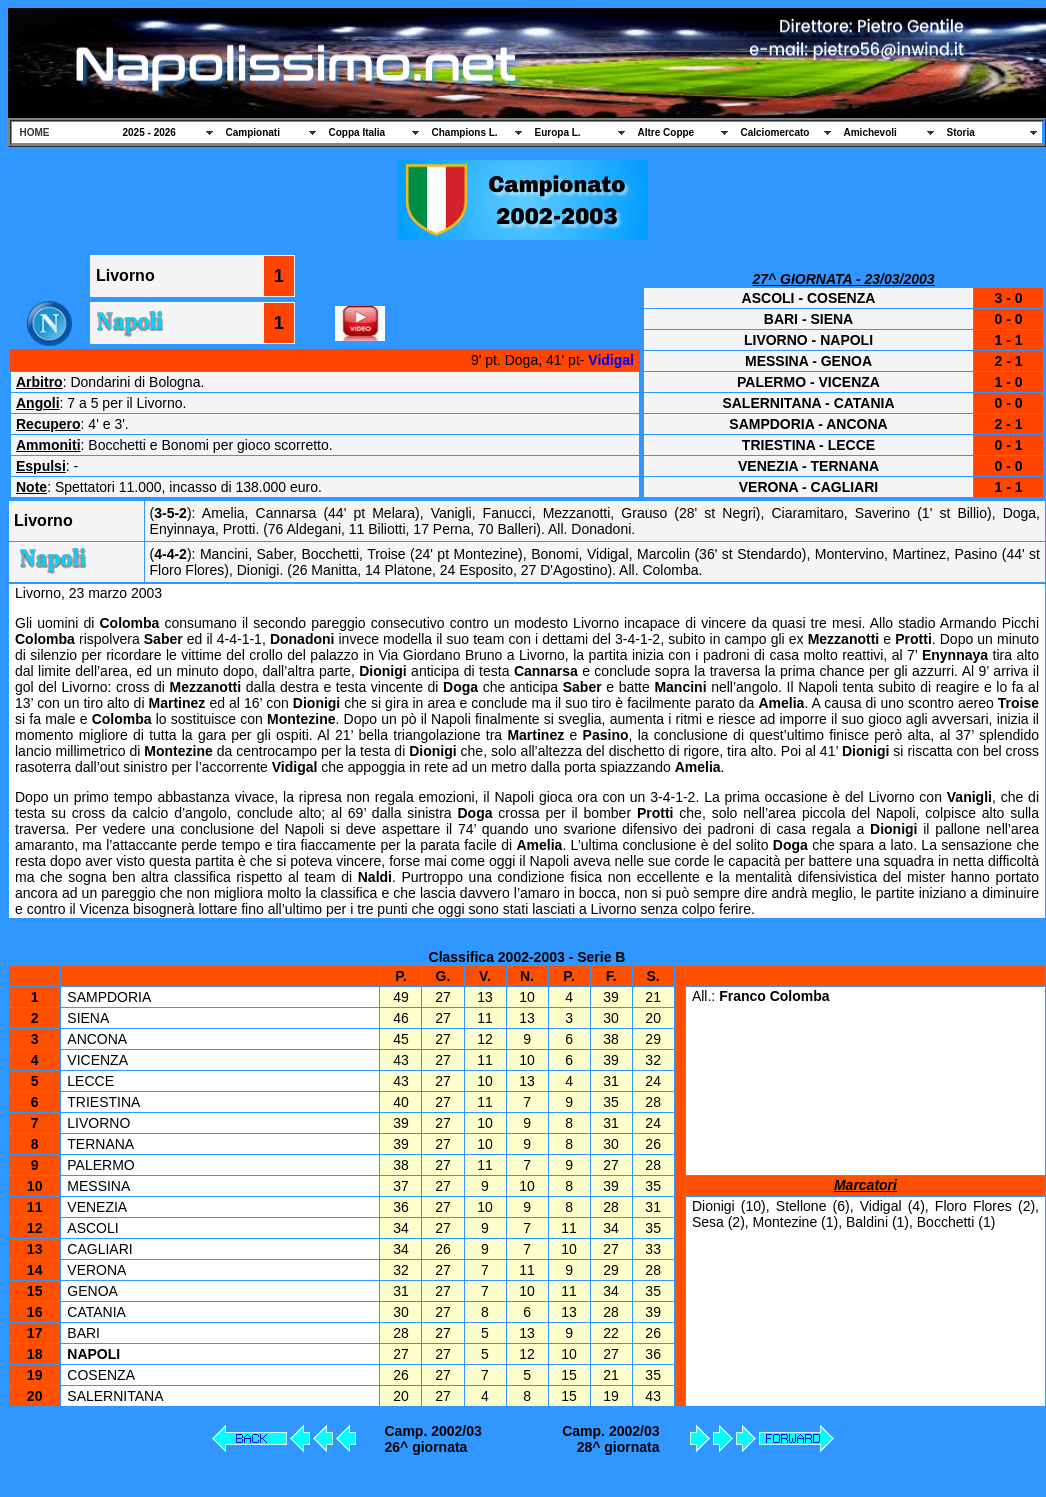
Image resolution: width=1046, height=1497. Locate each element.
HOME (35, 132)
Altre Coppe (666, 132)
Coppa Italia (357, 132)
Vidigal (611, 360)
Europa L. (558, 132)
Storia (961, 132)
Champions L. (465, 132)
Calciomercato (775, 132)
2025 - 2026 (149, 132)
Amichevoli (870, 132)
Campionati (253, 132)
